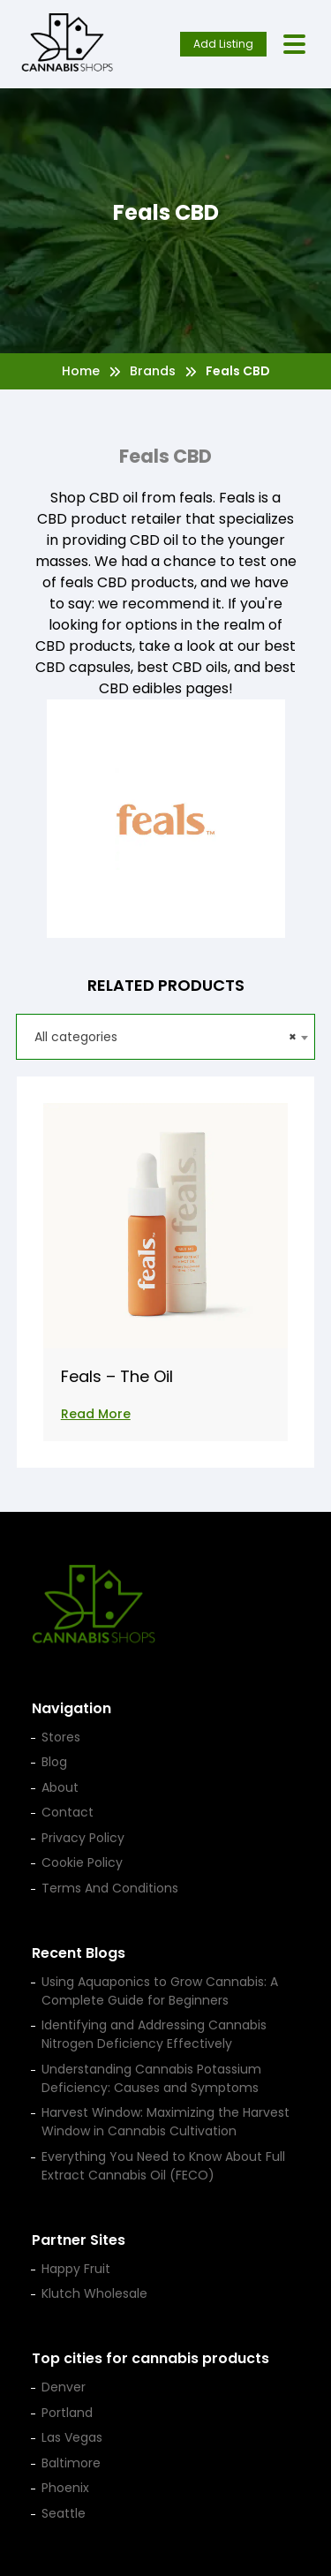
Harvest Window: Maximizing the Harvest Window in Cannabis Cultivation (165, 2122)
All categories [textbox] (165, 1037)
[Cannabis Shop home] (67, 44)
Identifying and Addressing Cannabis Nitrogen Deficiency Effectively (154, 2034)
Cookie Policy (82, 1862)
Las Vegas (71, 2437)
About (60, 1787)
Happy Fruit (75, 2269)
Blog (54, 1762)
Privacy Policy (82, 1838)
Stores (60, 1737)
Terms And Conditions (109, 1888)
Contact (67, 1812)
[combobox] (166, 1037)
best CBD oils (182, 667)
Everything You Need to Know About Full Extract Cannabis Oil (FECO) (163, 2166)
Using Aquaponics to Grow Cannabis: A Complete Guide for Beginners (159, 1991)
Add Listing (223, 43)
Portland (67, 2412)
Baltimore (71, 2463)
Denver (63, 2387)
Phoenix (65, 2488)
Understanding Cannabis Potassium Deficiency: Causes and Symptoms (151, 2078)
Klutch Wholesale (94, 2293)
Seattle (63, 2513)
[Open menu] (294, 44)
